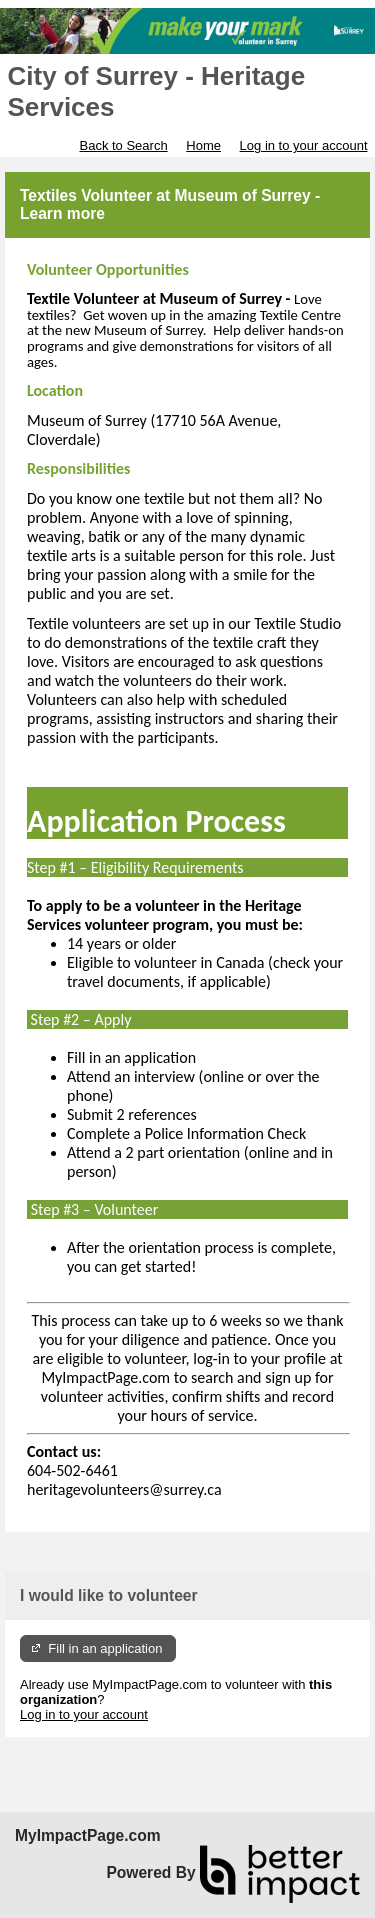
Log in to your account (304, 145)
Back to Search (123, 145)
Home (203, 145)
